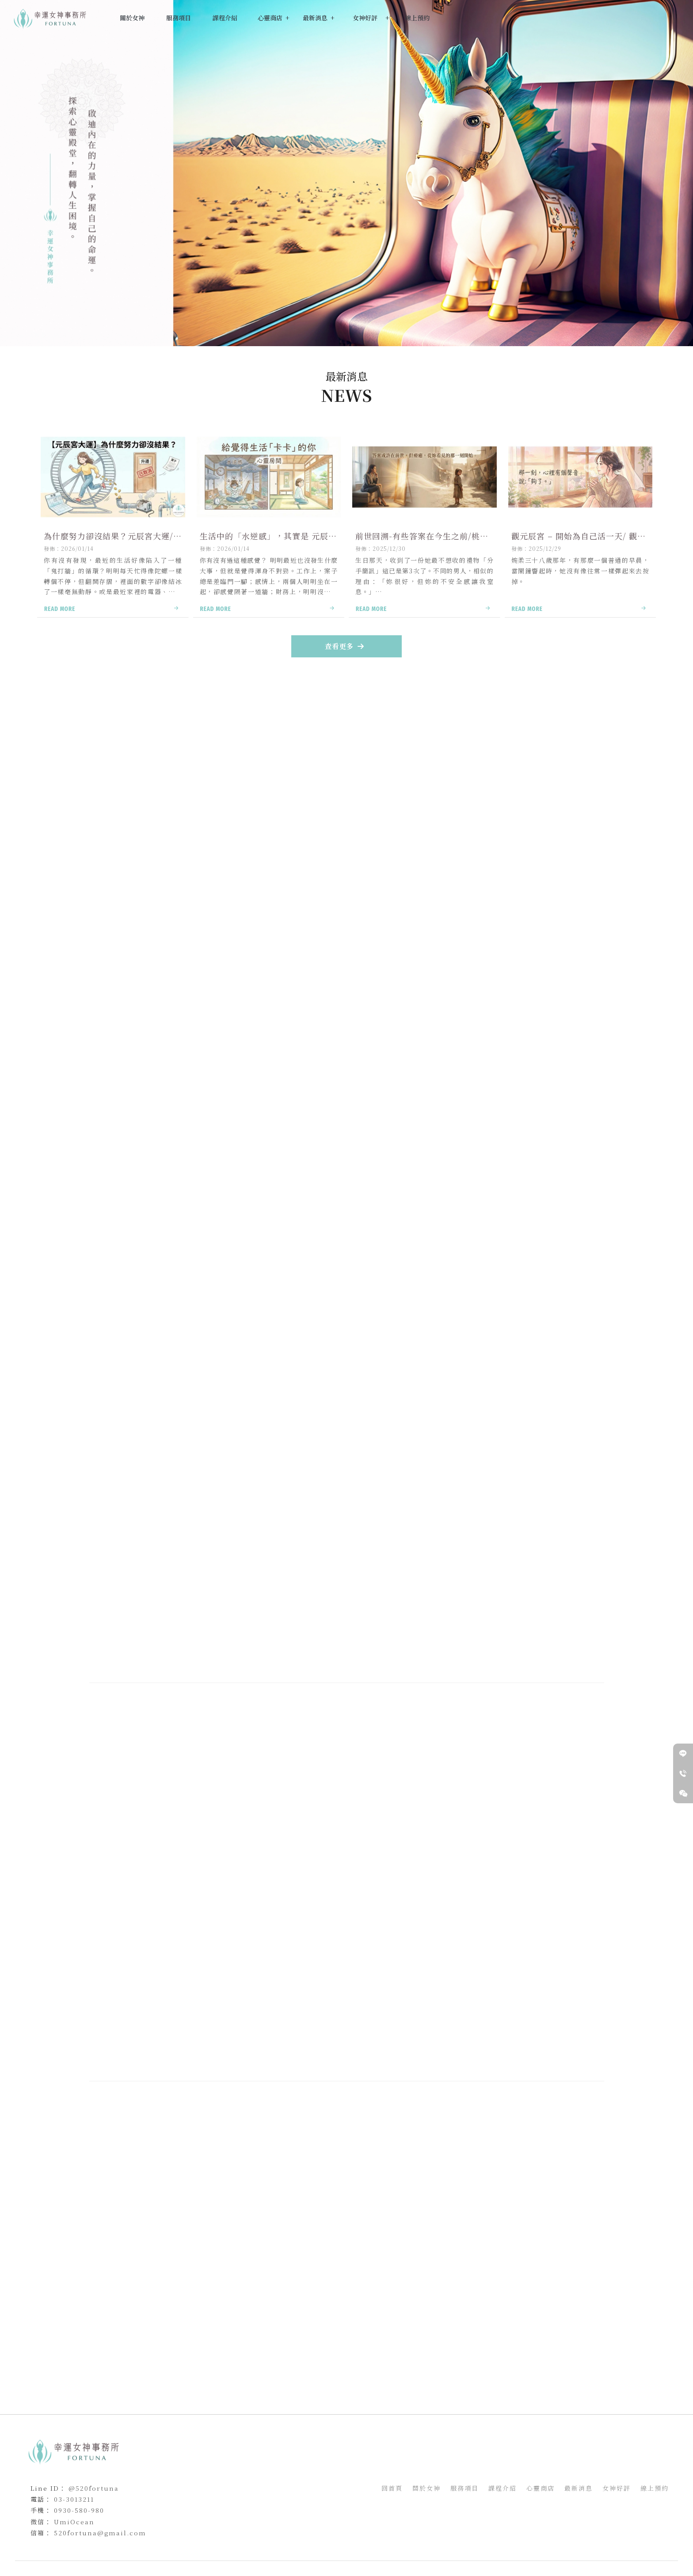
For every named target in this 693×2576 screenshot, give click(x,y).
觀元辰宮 (252, 2547)
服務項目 (464, 2488)
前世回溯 (414, 2547)
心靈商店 (540, 2488)
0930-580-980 (79, 2510)
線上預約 (654, 2488)
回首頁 (392, 2488)
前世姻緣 (440, 2547)
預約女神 (195, 1579)
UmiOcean (74, 2521)
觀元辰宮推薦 (357, 2547)
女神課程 (208, 899)
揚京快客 (315, 2565)
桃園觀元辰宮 (284, 2547)
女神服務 (122, 899)
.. (379, 2565)
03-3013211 (74, 2499)
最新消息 (383, 2311)
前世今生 (388, 2547)
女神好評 (616, 2488)
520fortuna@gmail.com (100, 2532)
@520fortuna (94, 2488)
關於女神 (426, 2488)
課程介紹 (502, 2488)
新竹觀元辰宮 (320, 2547)
